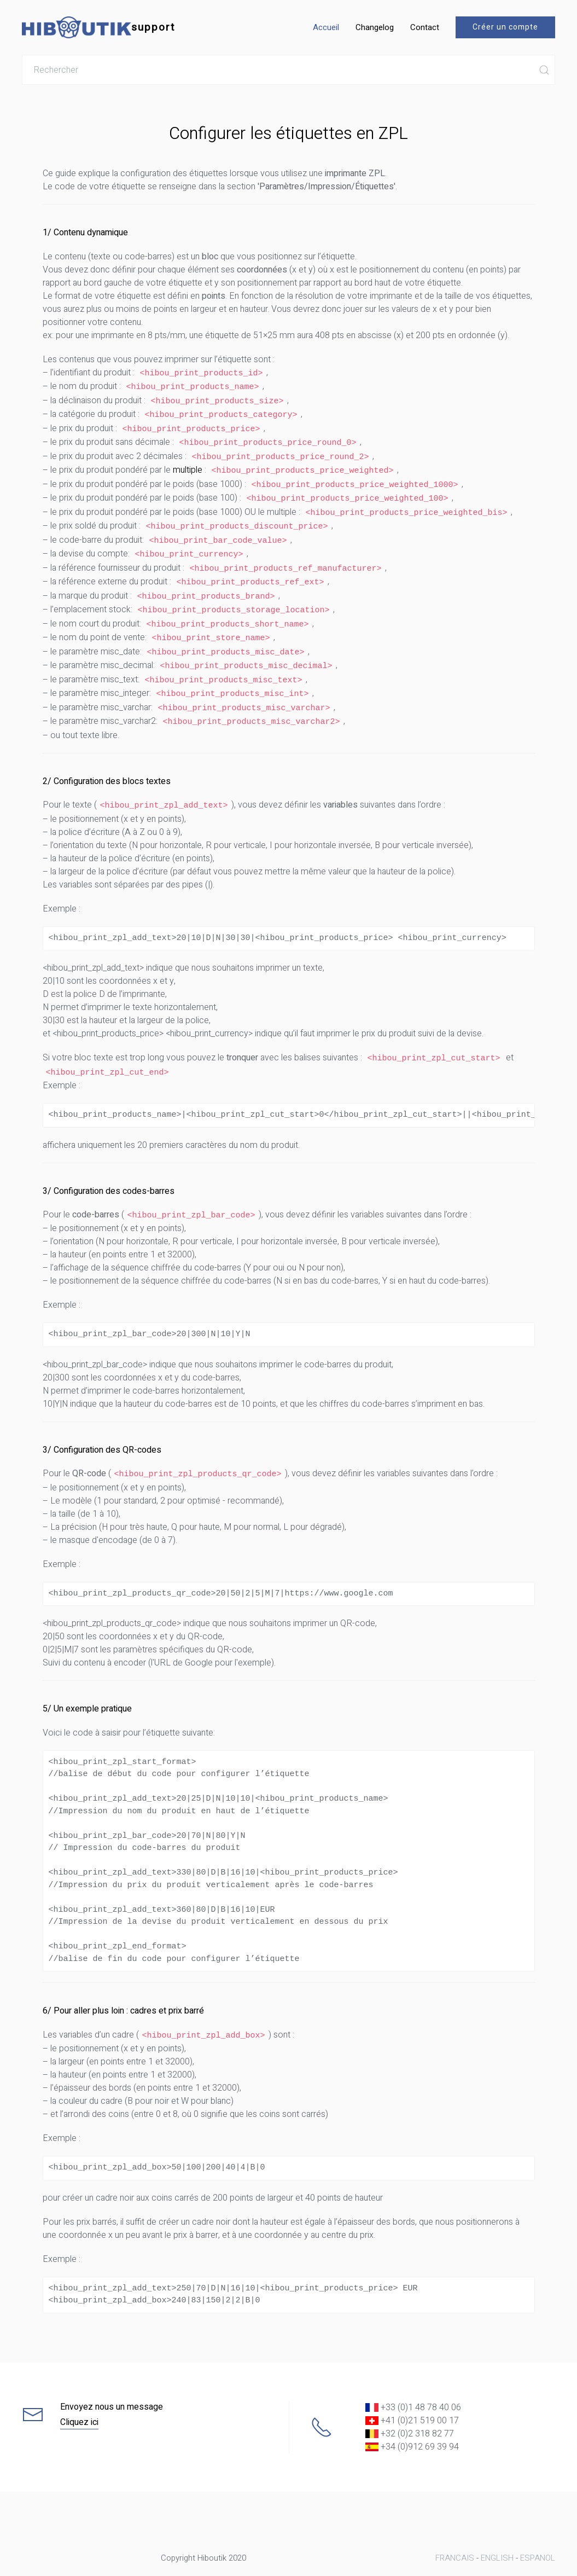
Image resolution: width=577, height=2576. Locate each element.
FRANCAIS (454, 2532)
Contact (424, 27)
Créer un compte (505, 27)
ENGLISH (497, 2532)
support (98, 27)
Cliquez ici (79, 2396)
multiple (187, 464)
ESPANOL (537, 2532)
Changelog (374, 27)
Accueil (326, 27)
